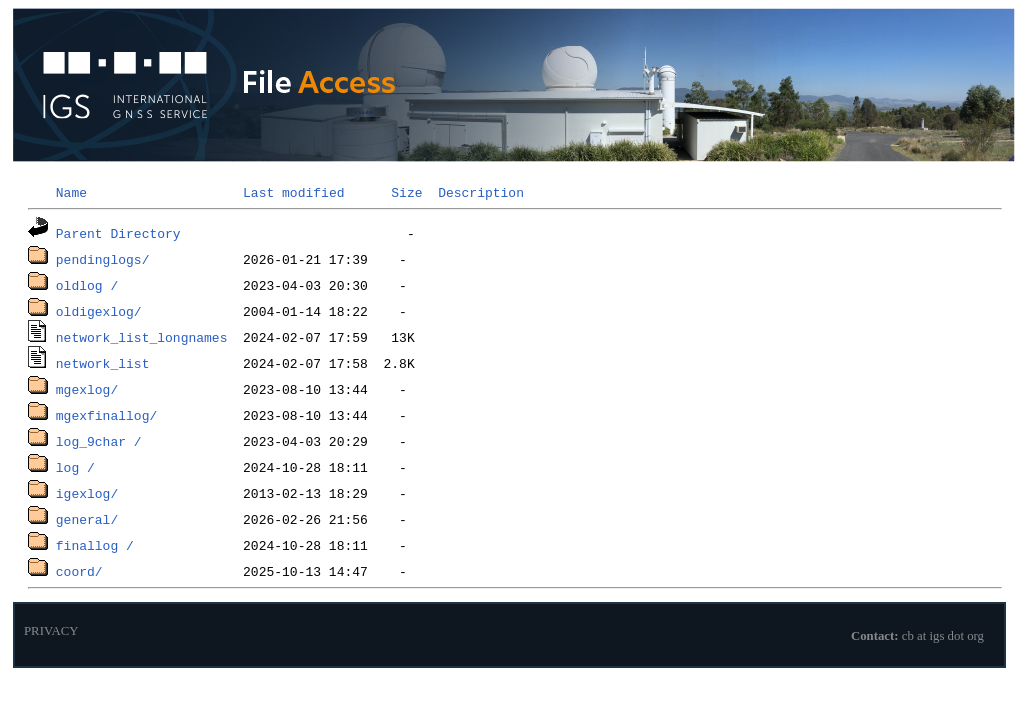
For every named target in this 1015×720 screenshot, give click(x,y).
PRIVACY (51, 631)
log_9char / (99, 441)
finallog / (95, 545)
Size (406, 192)
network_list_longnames (142, 337)
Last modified (293, 192)
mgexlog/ (87, 389)
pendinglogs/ (103, 259)
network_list (103, 363)
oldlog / (87, 285)
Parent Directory (118, 233)
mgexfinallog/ (106, 415)
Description (481, 192)
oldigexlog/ (99, 311)
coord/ (79, 571)
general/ (87, 519)
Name (71, 192)
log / (75, 467)
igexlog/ (87, 493)
